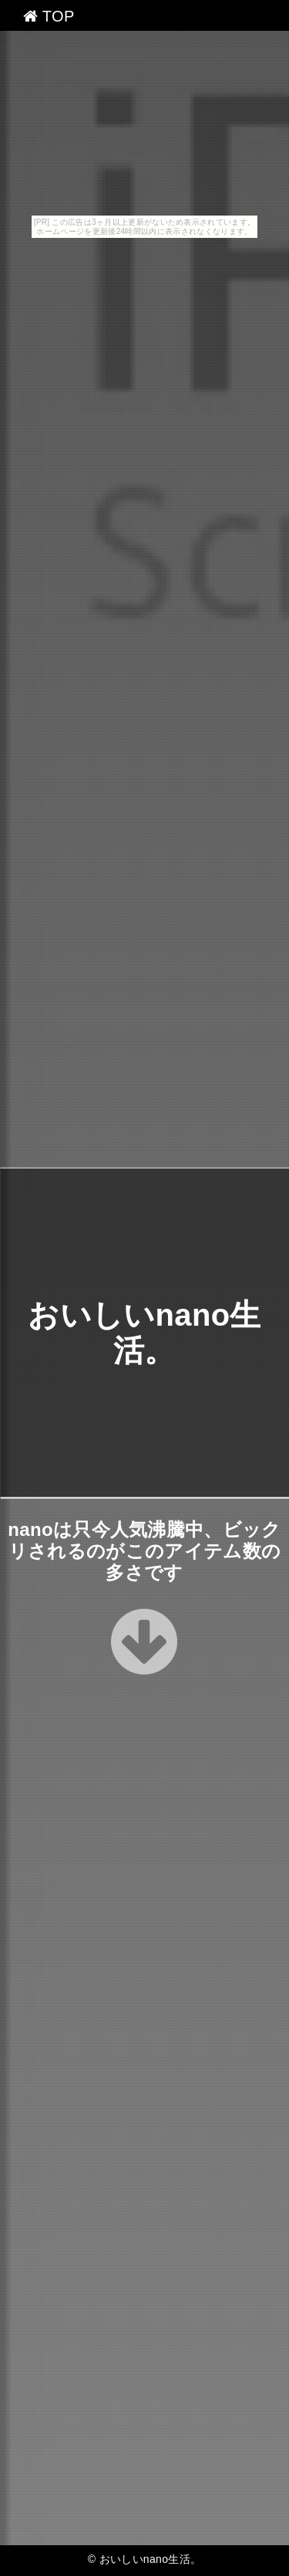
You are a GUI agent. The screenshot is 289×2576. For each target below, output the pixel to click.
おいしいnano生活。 (150, 2559)
